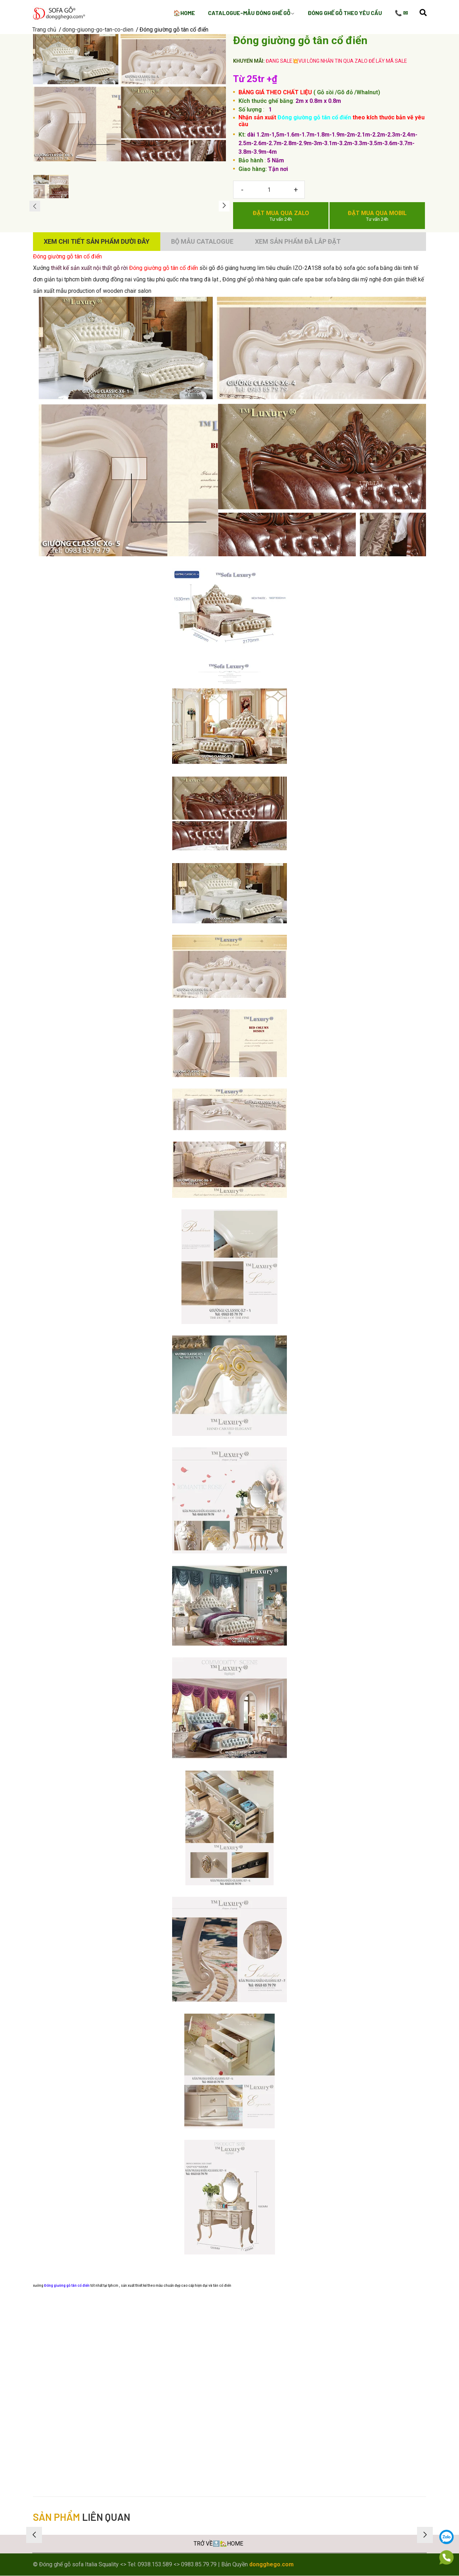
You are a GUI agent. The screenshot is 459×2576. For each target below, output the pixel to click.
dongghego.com (271, 2564)
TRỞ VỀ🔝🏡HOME (218, 2543)
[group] (129, 97)
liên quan (81, 2517)
